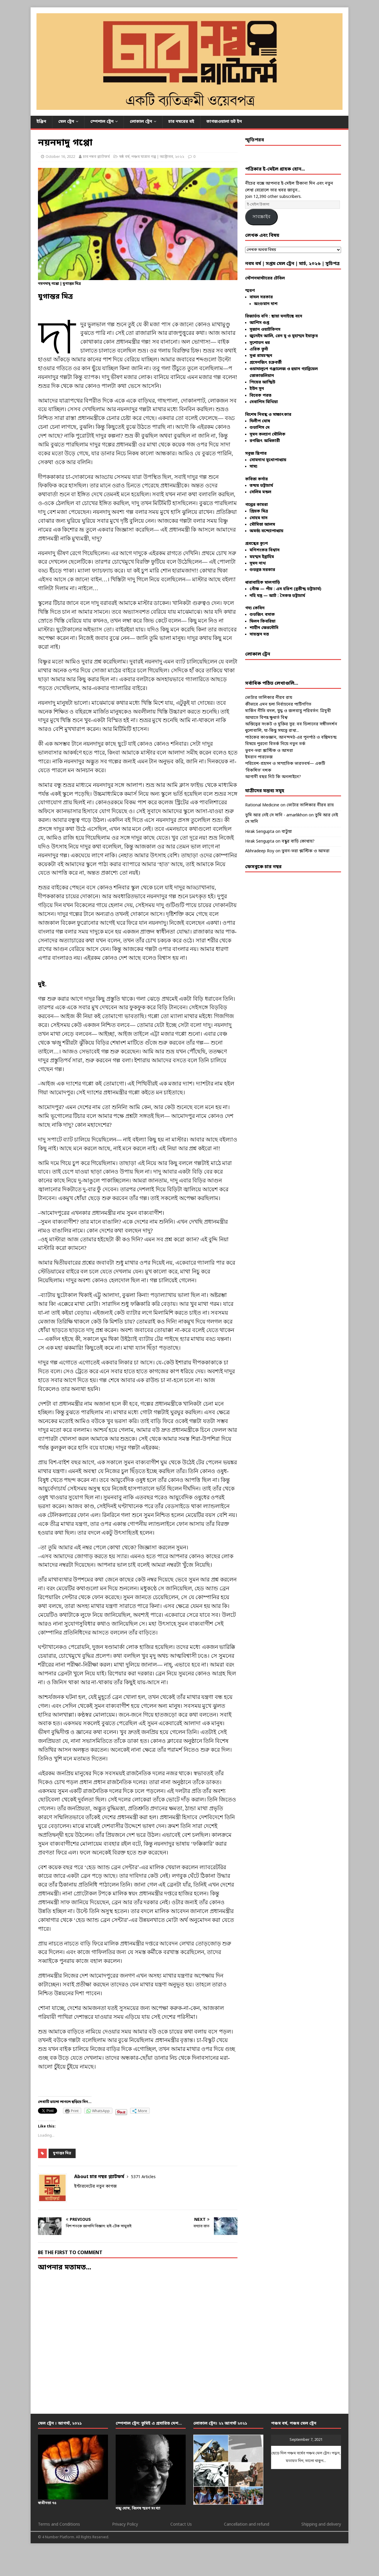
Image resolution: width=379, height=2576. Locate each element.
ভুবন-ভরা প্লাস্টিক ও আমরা (269, 751)
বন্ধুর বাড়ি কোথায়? (298, 841)
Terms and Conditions (59, 2524)
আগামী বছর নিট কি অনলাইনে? (273, 777)
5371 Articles (143, 2177)
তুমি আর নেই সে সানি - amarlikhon (276, 815)
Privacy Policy (125, 2524)
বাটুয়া (287, 832)
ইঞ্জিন (41, 122)
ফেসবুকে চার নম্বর (263, 867)
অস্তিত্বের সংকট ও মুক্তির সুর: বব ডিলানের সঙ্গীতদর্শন (291, 724)
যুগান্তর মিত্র (62, 2153)
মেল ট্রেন (66, 122)
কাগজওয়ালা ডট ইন (224, 122)
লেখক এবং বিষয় (262, 235)
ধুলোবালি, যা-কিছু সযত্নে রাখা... (272, 731)
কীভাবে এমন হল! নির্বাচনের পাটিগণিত (278, 704)
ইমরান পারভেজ (259, 757)
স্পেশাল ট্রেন (102, 122)
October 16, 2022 (60, 156)
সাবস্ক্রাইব (261, 216)
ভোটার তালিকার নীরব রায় (268, 698)
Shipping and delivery (321, 2524)
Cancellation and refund (246, 2524)
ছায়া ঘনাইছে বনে (286, 316)
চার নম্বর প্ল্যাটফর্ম (96, 156)
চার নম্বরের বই (181, 122)
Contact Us (181, 2524)
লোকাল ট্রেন (141, 122)
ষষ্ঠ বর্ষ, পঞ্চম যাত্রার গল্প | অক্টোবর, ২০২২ (151, 156)
